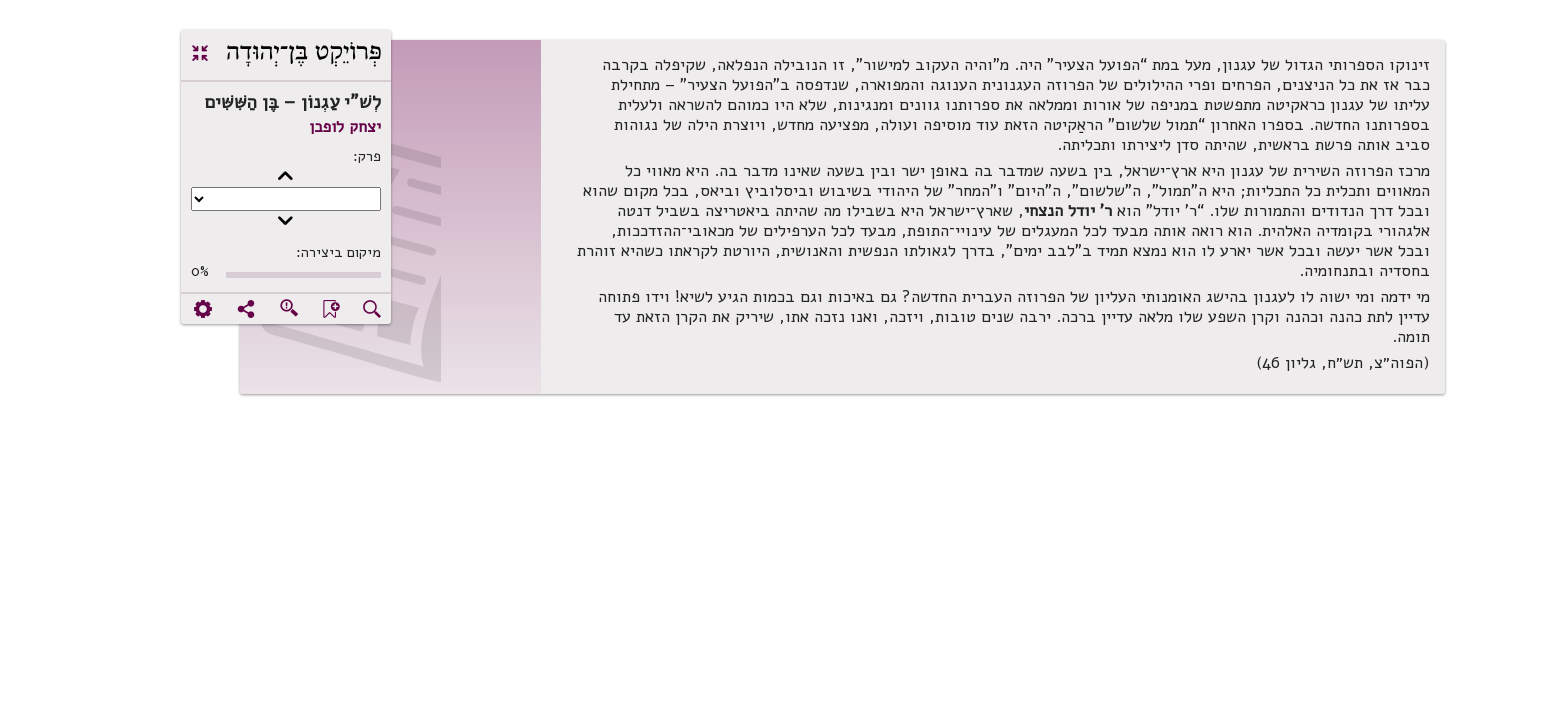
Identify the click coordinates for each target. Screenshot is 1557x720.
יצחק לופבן (281, 127)
